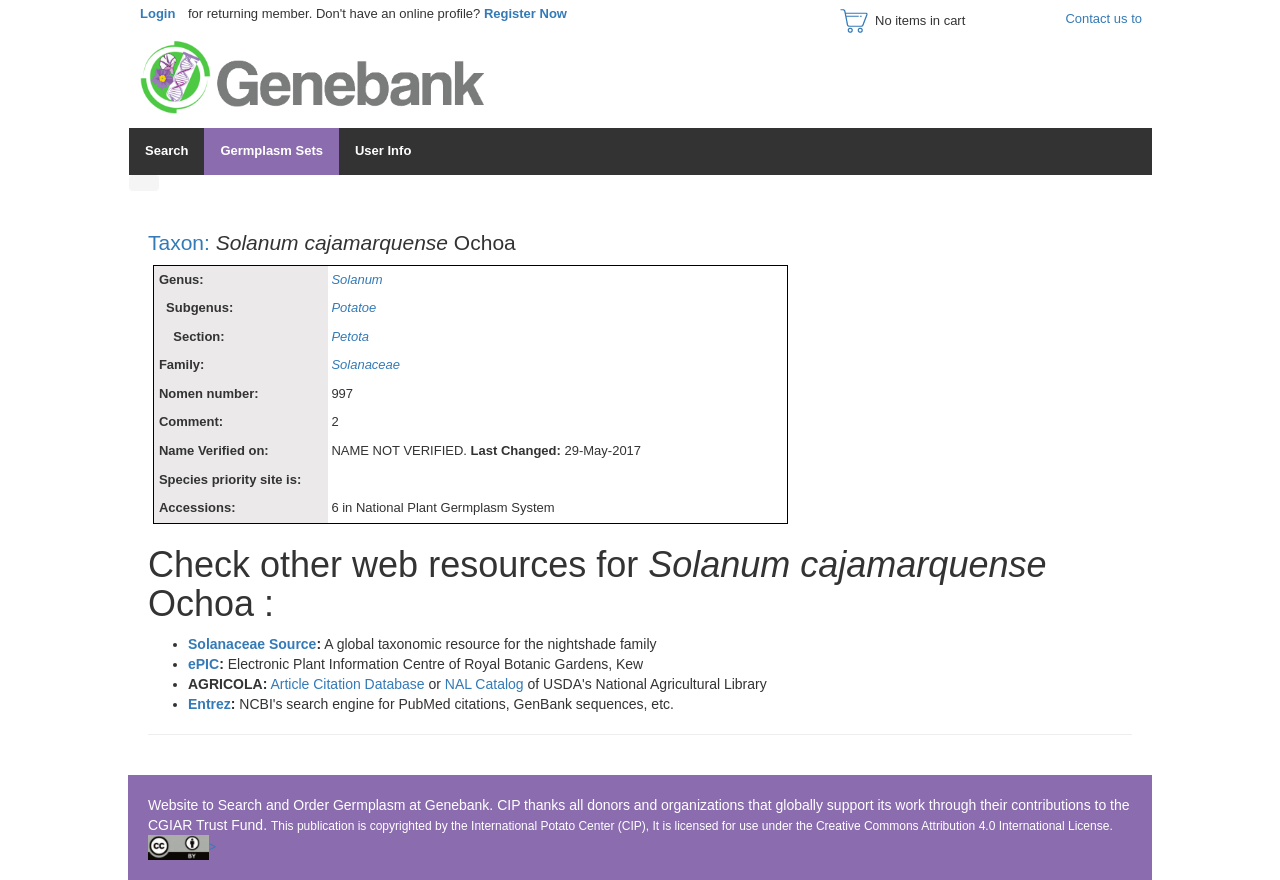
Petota (350, 336)
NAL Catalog (486, 684)
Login (157, 13)
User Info (383, 150)
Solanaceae (365, 364)
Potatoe (353, 307)
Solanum (356, 279)
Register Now (525, 13)
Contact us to (1103, 18)
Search (166, 150)
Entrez (209, 704)
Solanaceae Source (252, 644)
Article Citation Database (349, 684)
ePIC (203, 664)
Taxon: (179, 242)
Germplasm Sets (271, 150)
